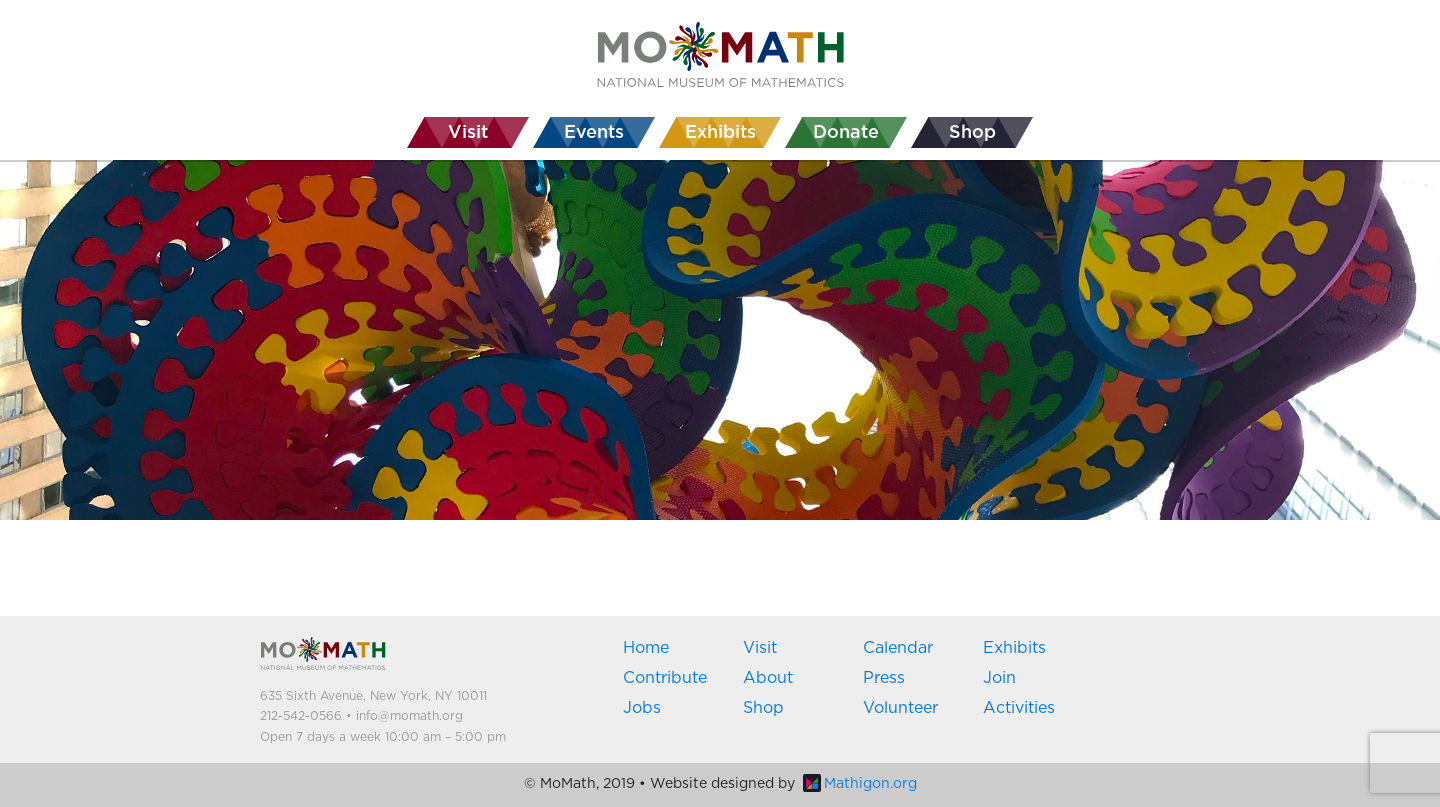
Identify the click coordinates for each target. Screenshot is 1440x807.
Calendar (898, 648)
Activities (1019, 708)
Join (999, 678)
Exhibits (1014, 648)
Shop (763, 708)
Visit (760, 648)
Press (884, 678)
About (768, 678)
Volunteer (900, 708)
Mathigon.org (860, 784)
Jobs (642, 708)
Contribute (665, 678)
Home (646, 648)
